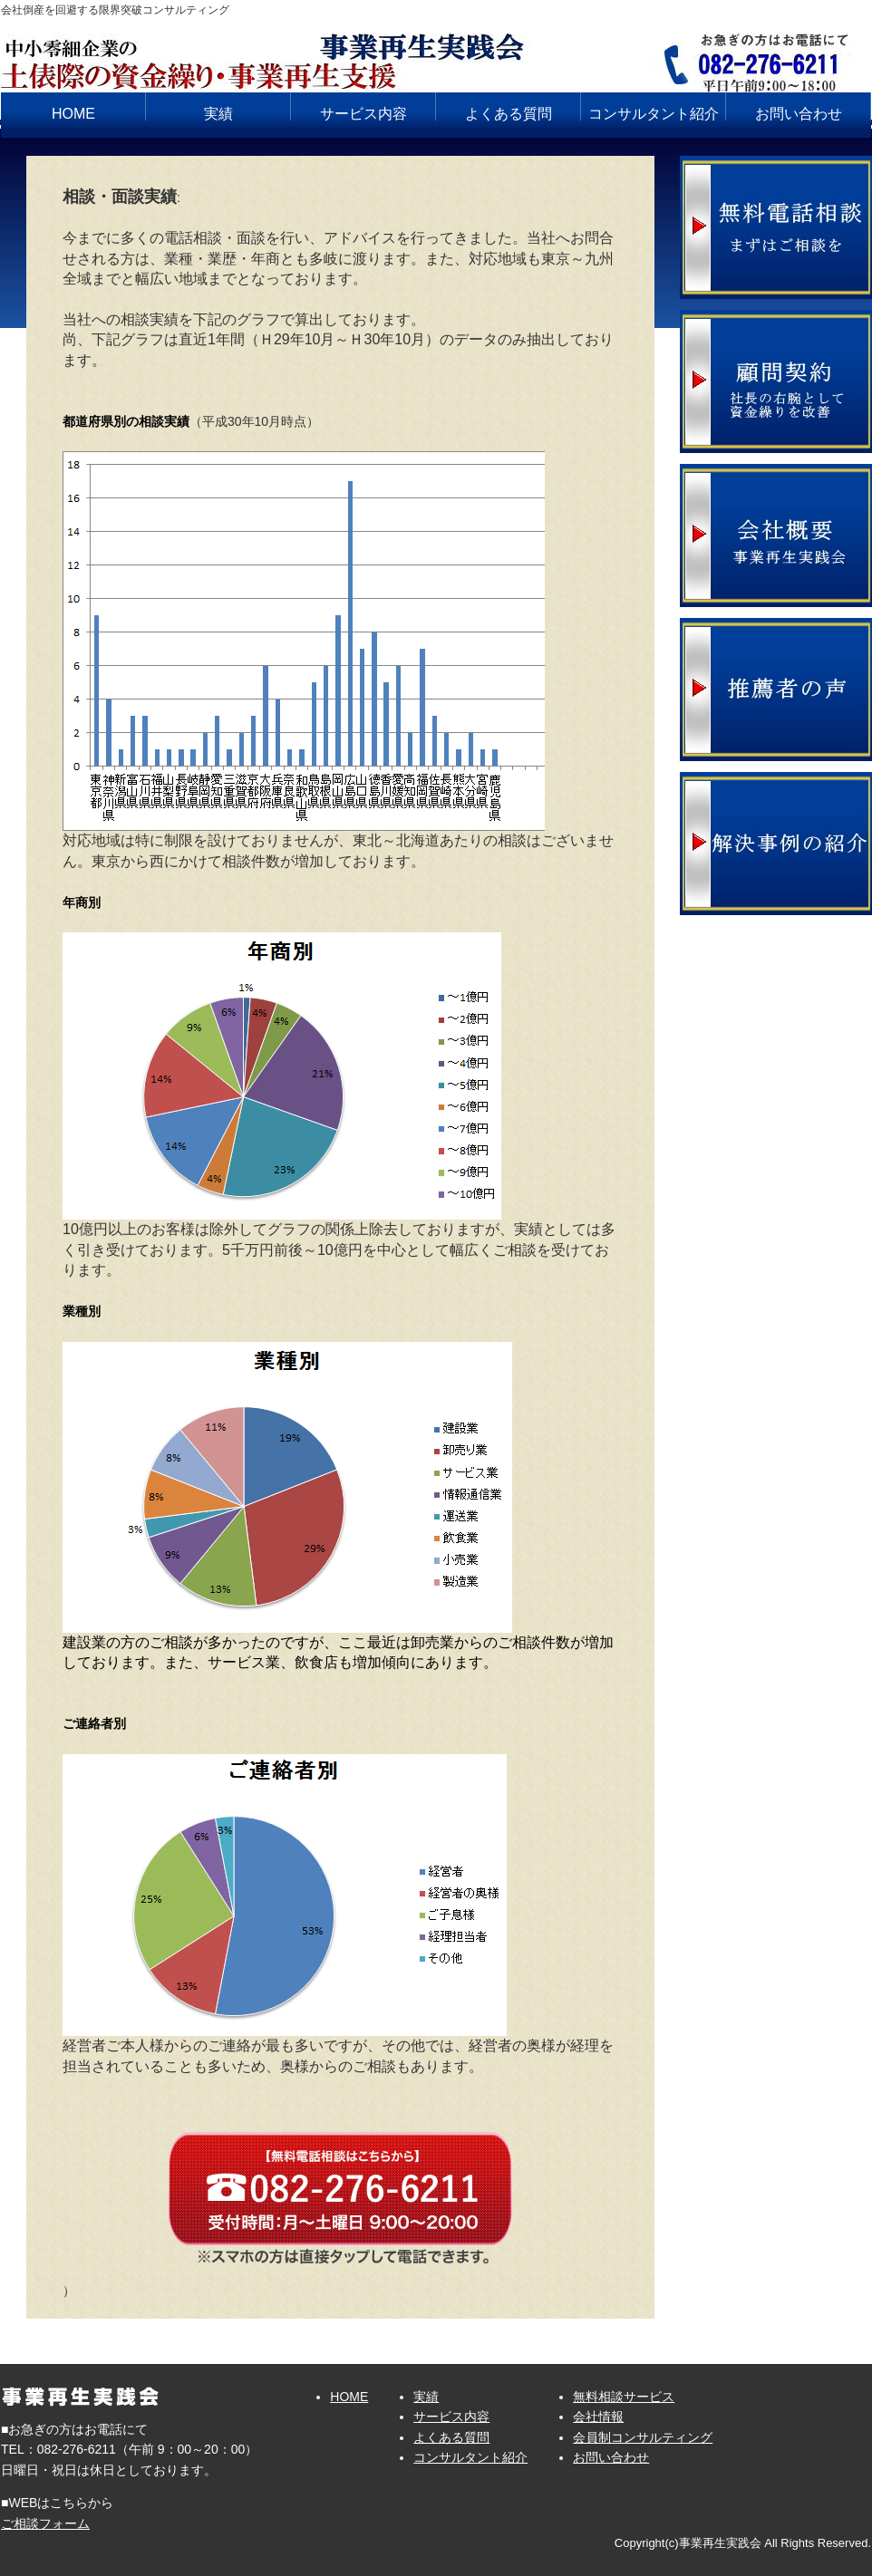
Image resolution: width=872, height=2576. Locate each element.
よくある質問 (508, 113)
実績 (218, 113)
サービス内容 (363, 113)
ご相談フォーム (45, 2523)
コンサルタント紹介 (653, 113)
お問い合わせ (798, 113)
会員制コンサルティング (642, 2437)
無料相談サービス (623, 2396)
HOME (73, 113)
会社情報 (598, 2416)
